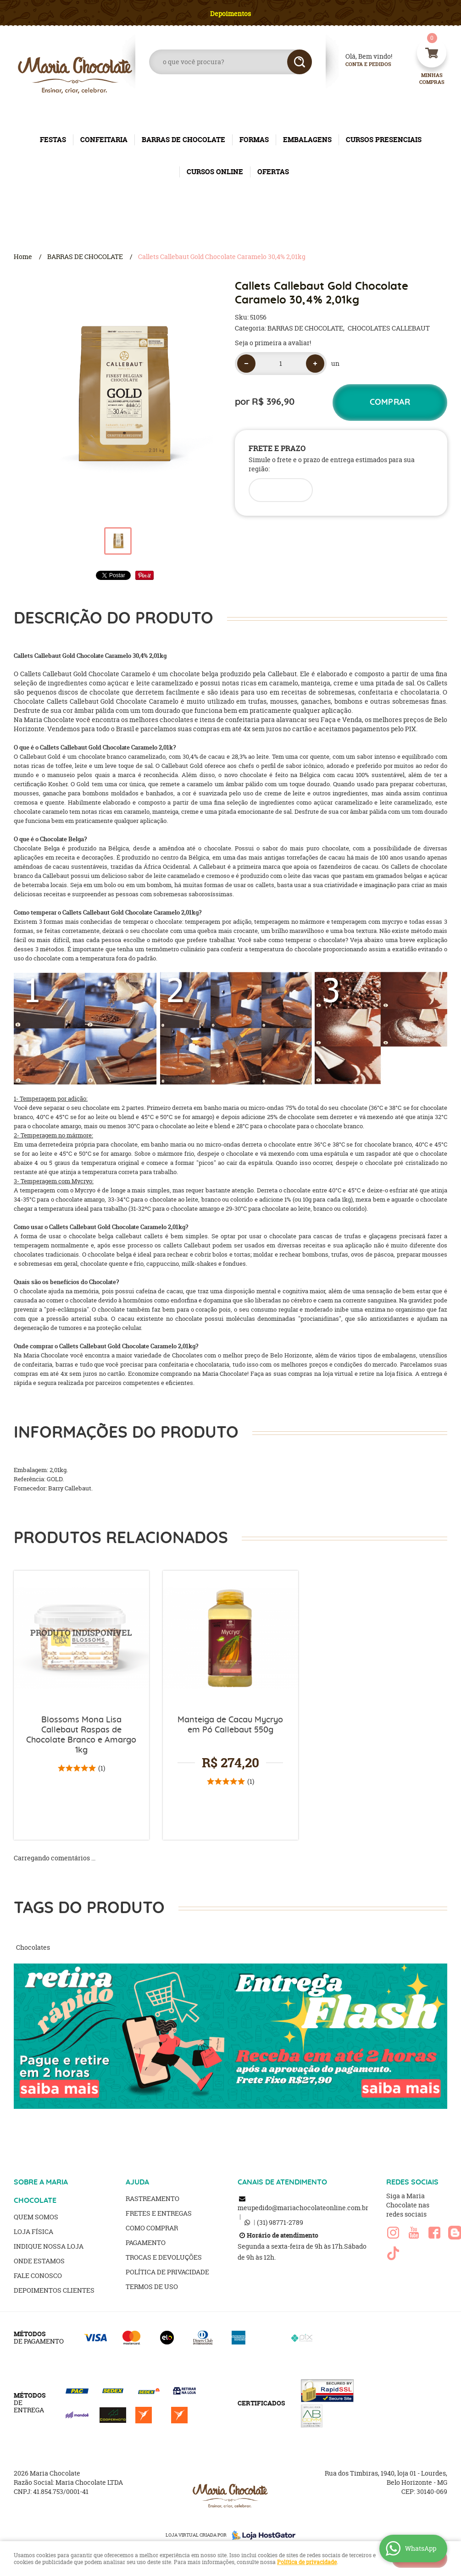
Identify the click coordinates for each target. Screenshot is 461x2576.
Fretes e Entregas (159, 2213)
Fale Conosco (38, 2275)
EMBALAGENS (307, 139)
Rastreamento (152, 2198)
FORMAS (254, 139)
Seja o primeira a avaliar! (273, 342)
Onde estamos (39, 2260)
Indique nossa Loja (48, 2246)
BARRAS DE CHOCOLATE (183, 139)
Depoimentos (230, 13)
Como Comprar (152, 2227)
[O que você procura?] (299, 62)
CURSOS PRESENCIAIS (384, 139)
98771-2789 (280, 2222)
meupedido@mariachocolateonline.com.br (303, 2207)
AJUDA (137, 2182)
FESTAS (53, 139)
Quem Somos (36, 2216)
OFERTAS (273, 172)
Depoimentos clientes (54, 2290)
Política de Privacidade (167, 2271)
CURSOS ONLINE (215, 172)
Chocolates (33, 1947)
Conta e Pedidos (360, 64)
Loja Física (33, 2231)
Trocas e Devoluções (164, 2257)
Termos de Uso (152, 2286)
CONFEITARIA (104, 139)
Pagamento (146, 2242)
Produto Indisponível (81, 1638)
